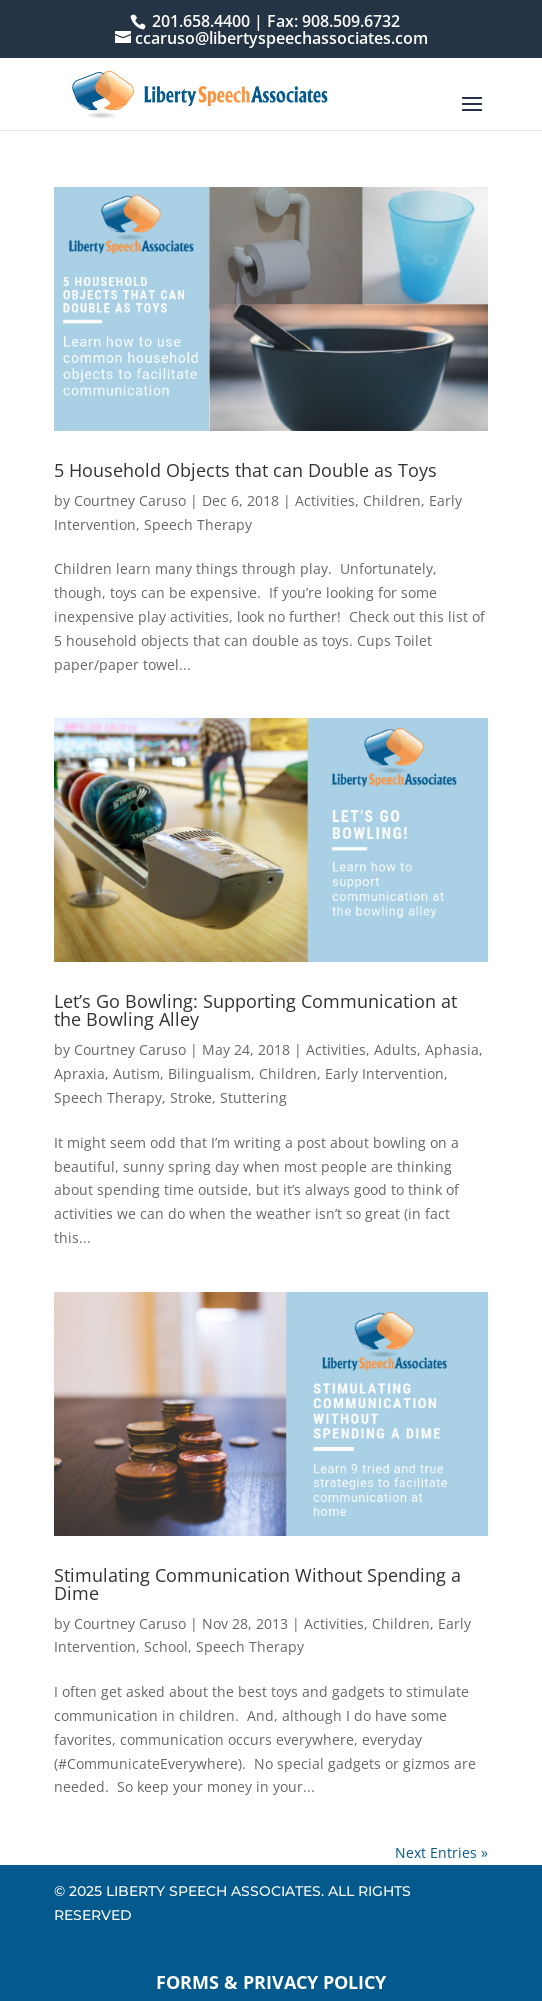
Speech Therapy (198, 524)
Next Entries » (441, 1852)
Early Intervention (384, 1073)
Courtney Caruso (130, 500)
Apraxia (79, 1073)
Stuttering (253, 1097)
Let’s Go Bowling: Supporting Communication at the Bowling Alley (255, 1010)
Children (392, 500)
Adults (395, 1049)
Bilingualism (209, 1073)
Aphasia (452, 1049)
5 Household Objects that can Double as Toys (245, 470)
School (166, 1646)
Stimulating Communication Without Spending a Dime (257, 1584)
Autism (136, 1073)
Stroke (191, 1097)
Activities (325, 500)
